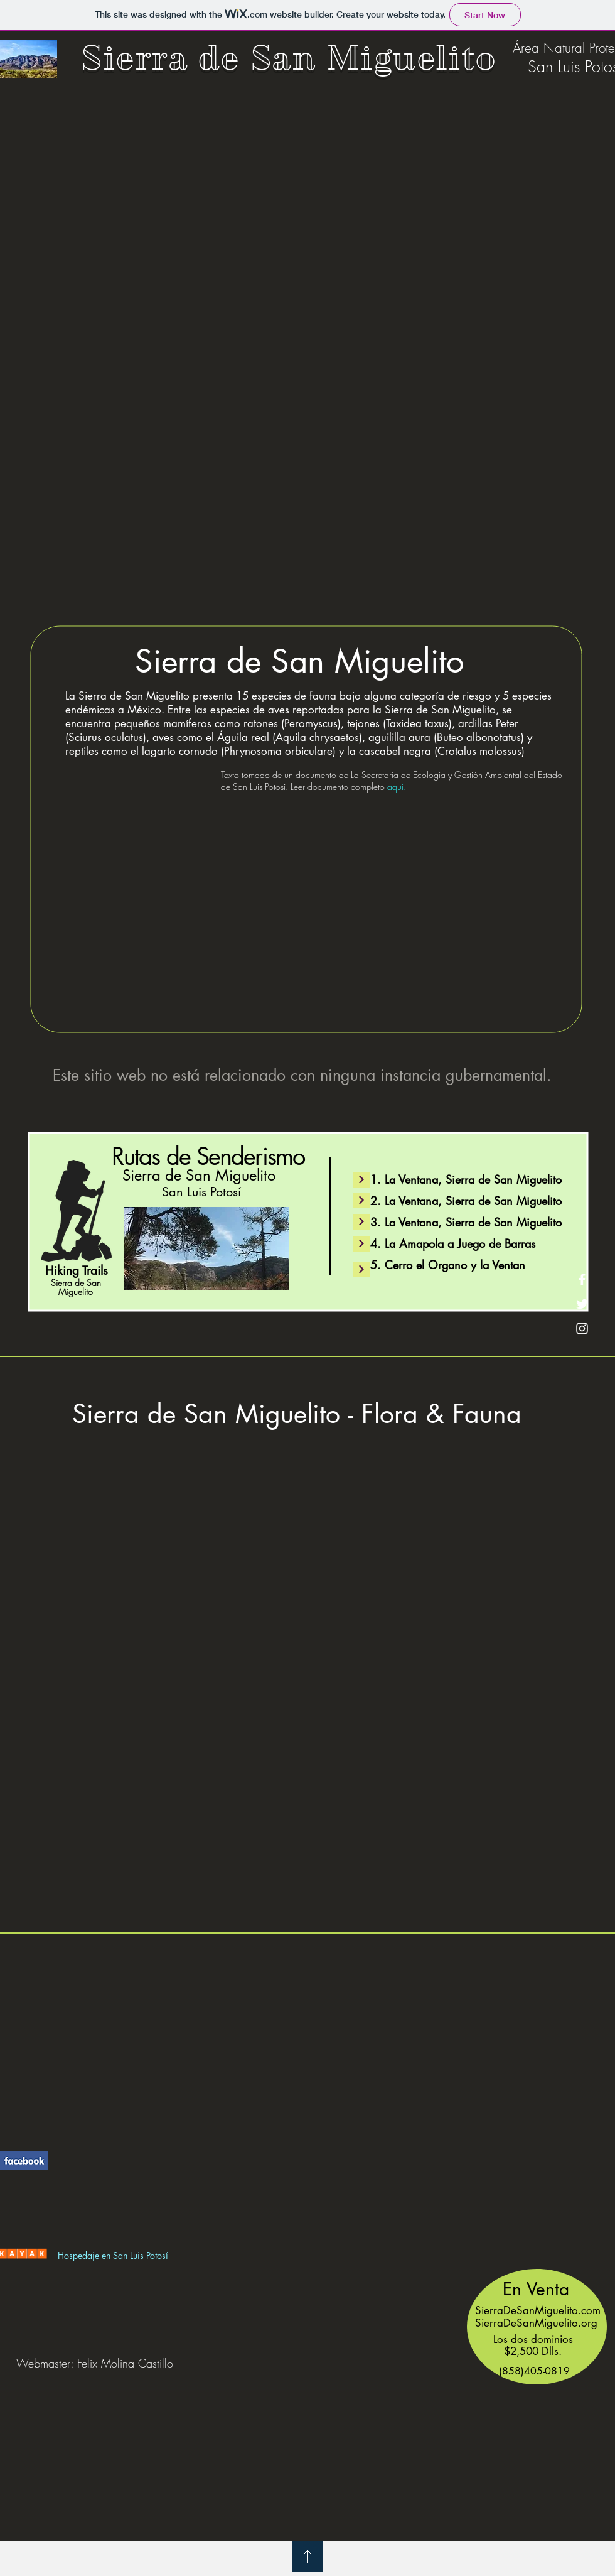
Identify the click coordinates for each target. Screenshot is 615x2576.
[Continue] (361, 1222)
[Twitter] (582, 1304)
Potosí (157, 2255)
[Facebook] (582, 1279)
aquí (395, 787)
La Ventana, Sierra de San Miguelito (473, 1179)
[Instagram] (582, 1328)
